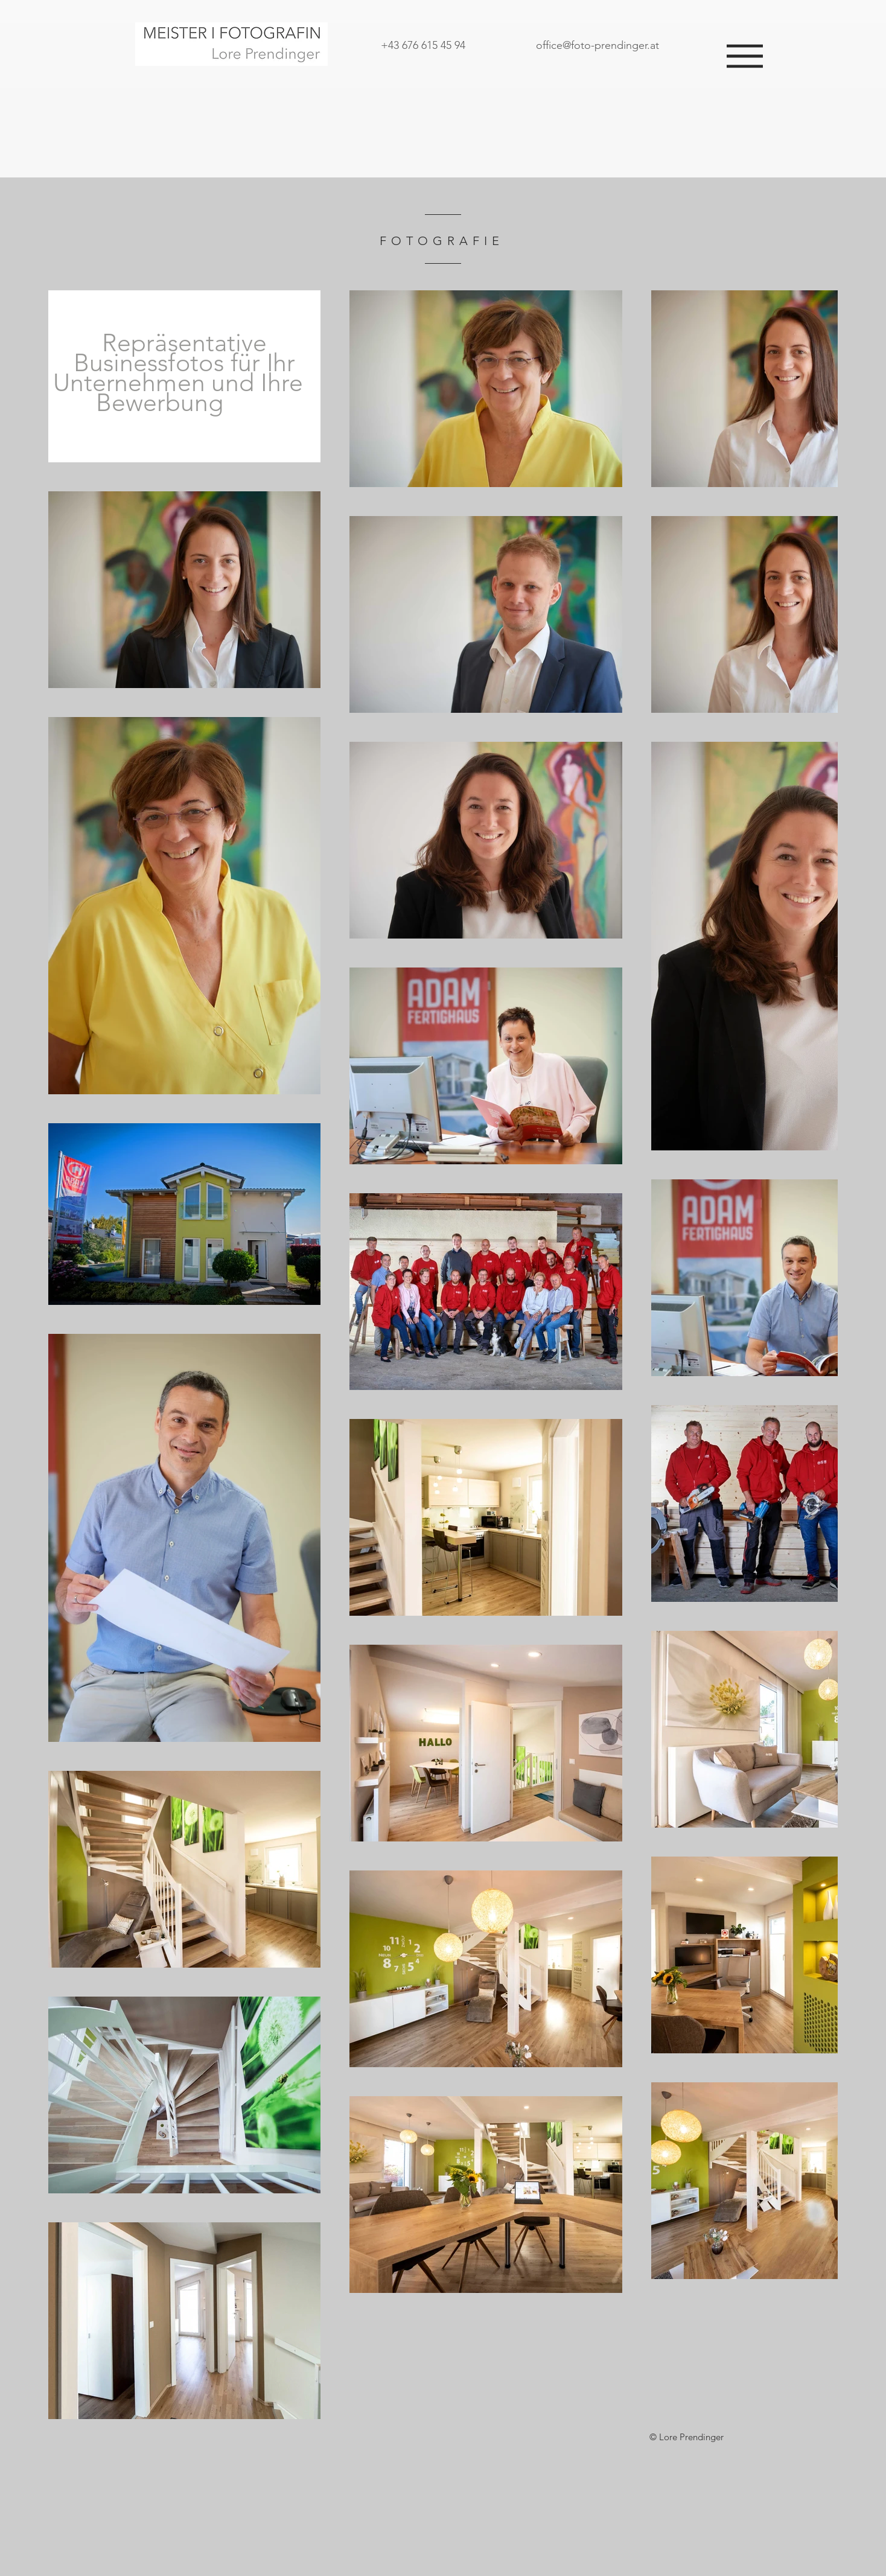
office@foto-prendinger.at (597, 45)
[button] (745, 56)
